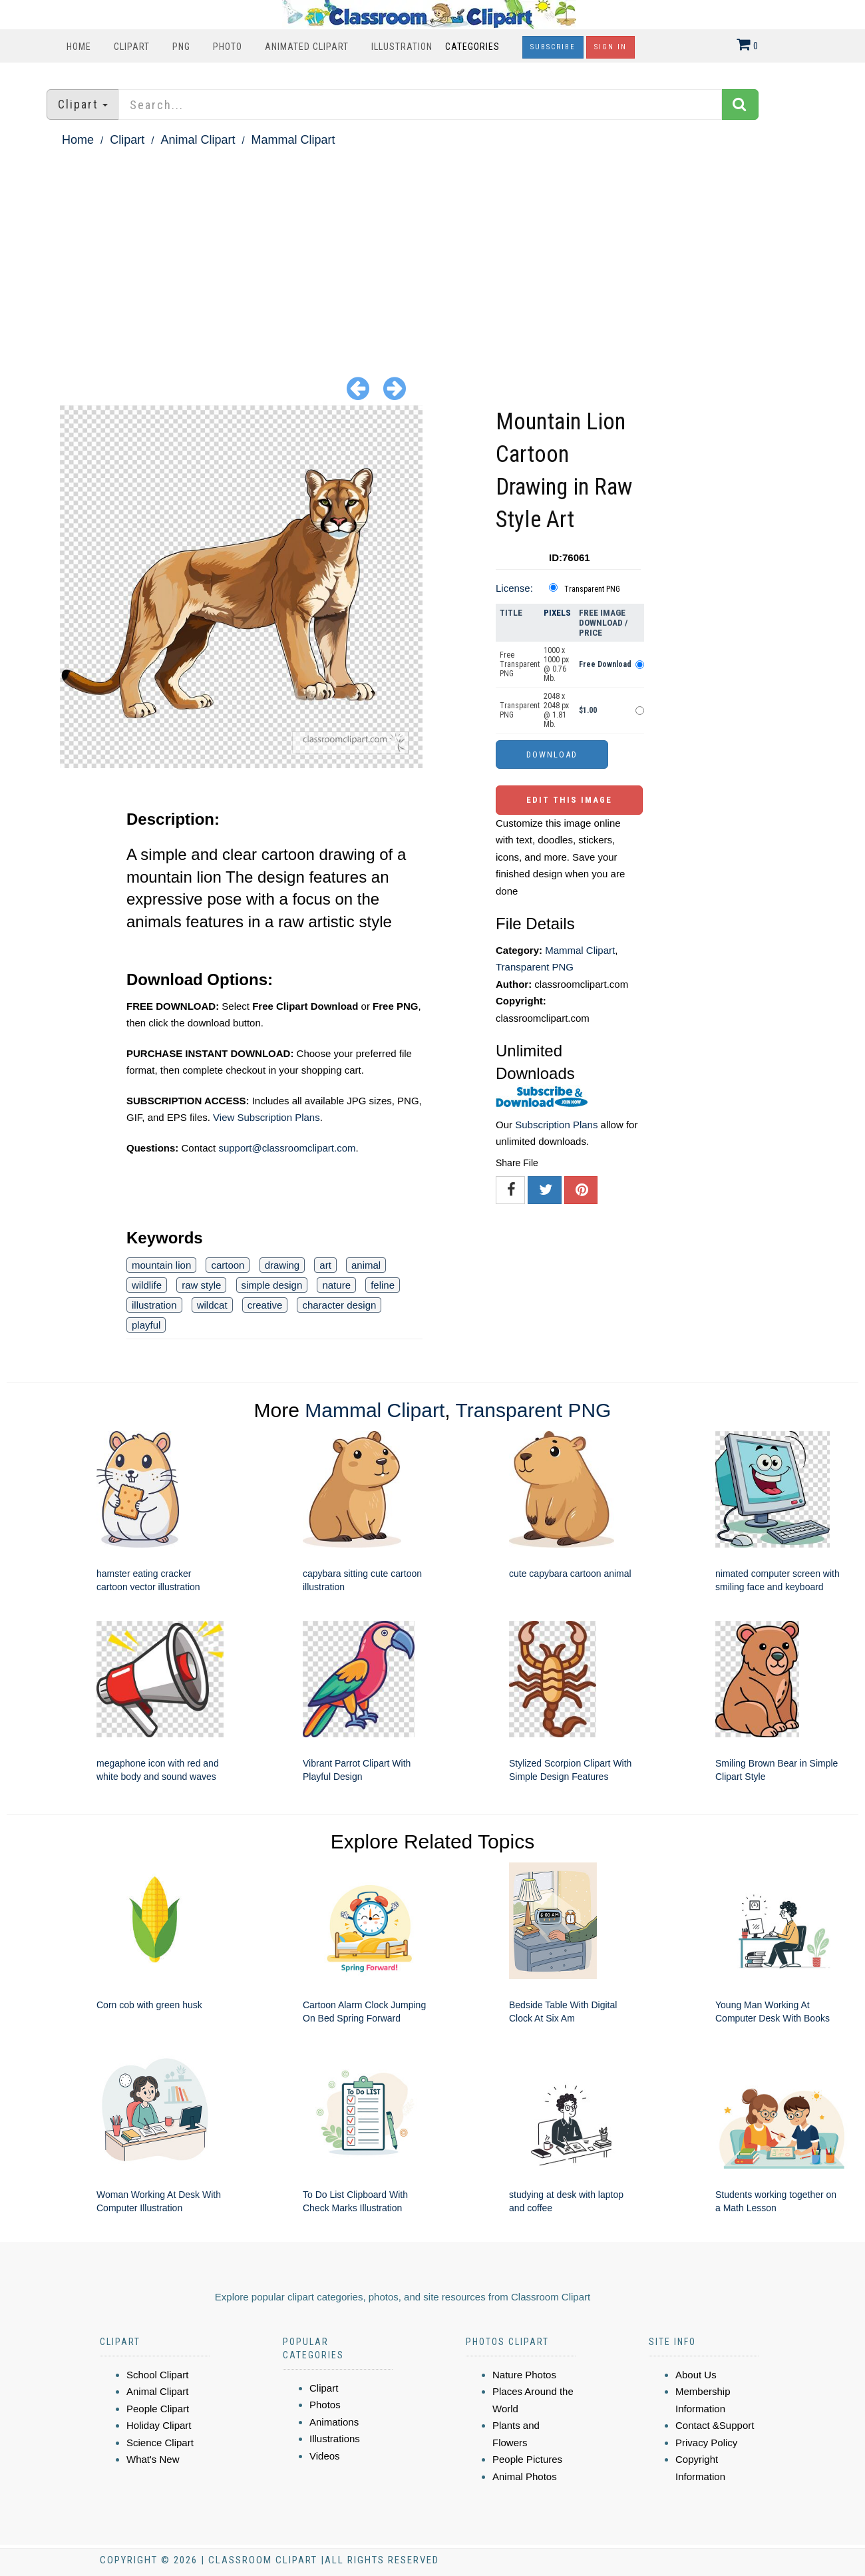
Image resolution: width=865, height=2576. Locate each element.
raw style (201, 1285)
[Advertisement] (432, 250)
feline (383, 1285)
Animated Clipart (307, 46)
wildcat (212, 1305)
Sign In (610, 47)
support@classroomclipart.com (286, 1148)
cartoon (227, 1265)
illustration (154, 1305)
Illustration (401, 46)
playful (146, 1325)
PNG (181, 46)
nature (336, 1285)
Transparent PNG (592, 589)
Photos (325, 2404)
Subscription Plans (556, 1124)
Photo (227, 46)
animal (366, 1265)
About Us (696, 2374)
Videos (324, 2456)
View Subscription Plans (266, 1117)
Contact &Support (714, 2425)
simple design (272, 1285)
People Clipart (157, 2408)
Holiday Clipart (159, 2425)
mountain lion (161, 1265)
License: (514, 588)
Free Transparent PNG (520, 664)
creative (265, 1305)
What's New (153, 2459)
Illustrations (334, 2438)
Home (79, 46)
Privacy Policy (706, 2442)
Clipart (132, 46)
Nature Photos (524, 2374)
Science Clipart (160, 2442)
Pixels (557, 613)
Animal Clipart (197, 139)
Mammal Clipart (293, 139)
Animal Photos (524, 2476)
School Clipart (157, 2374)
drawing (282, 1265)
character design (339, 1305)
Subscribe (553, 47)
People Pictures (527, 2459)
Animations (334, 2422)
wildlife (147, 1285)
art (325, 1265)
